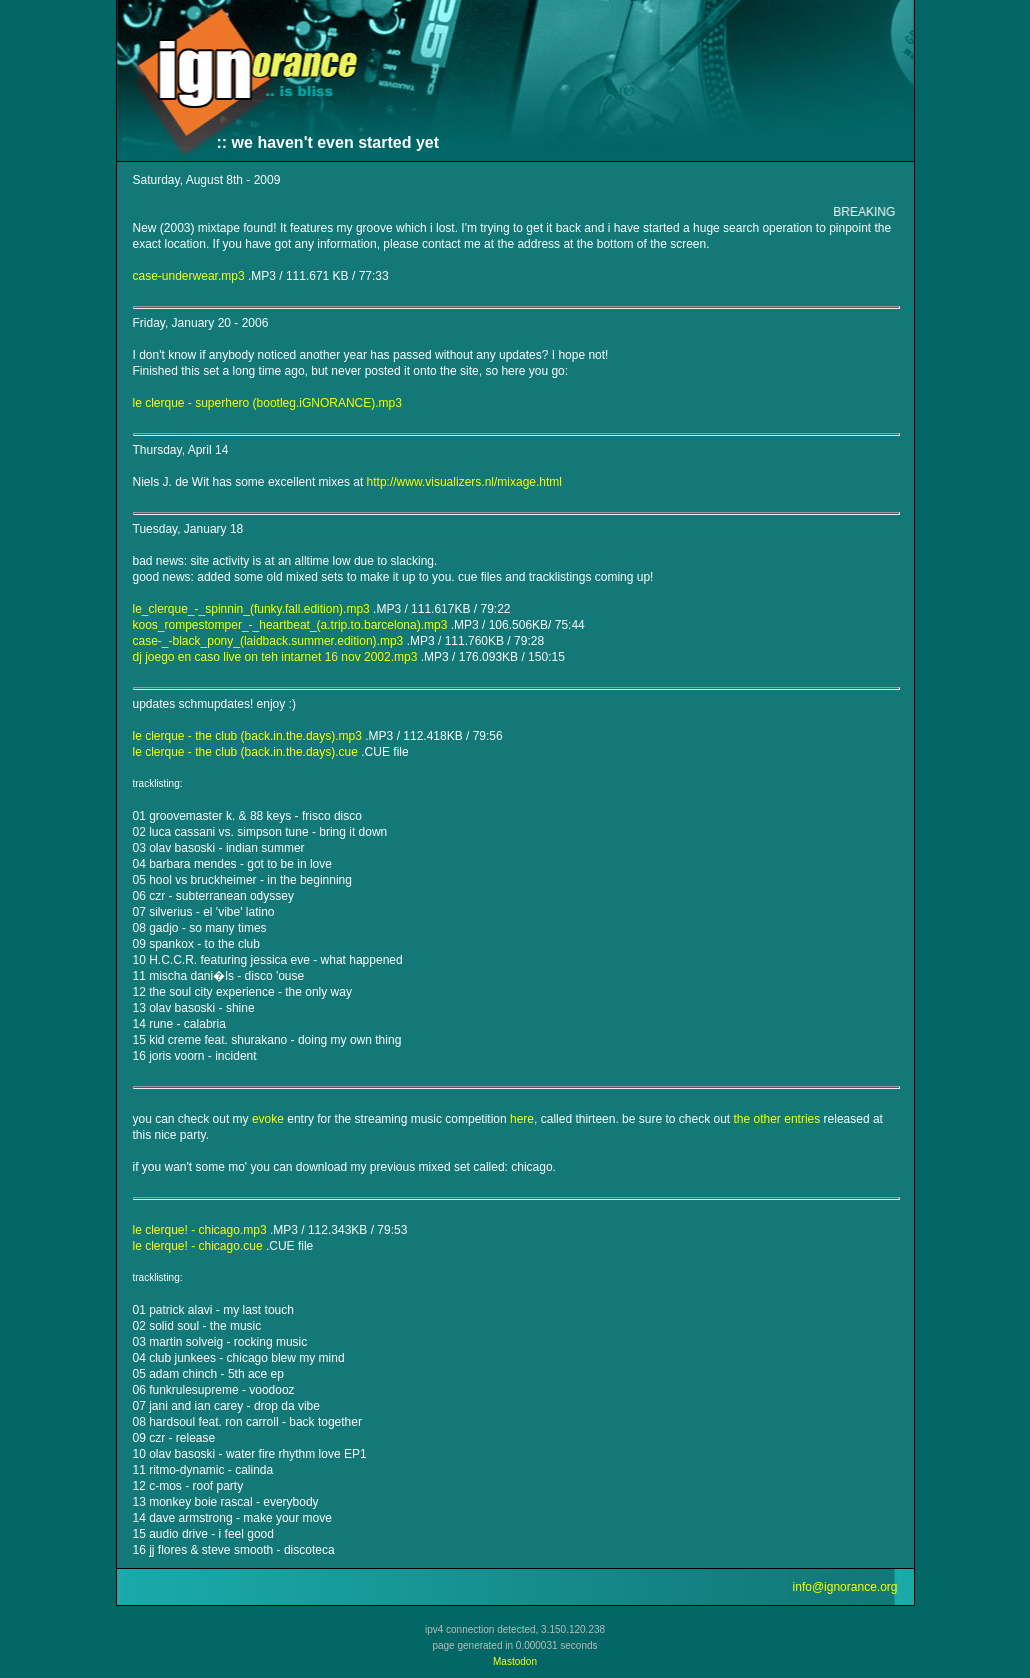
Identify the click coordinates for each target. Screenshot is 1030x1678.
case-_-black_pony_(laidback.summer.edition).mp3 (268, 641)
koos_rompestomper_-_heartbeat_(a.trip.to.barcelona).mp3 (290, 625)
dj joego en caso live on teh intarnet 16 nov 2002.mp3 (275, 657)
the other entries (777, 1119)
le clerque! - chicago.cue (198, 1246)
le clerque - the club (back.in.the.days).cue (245, 752)
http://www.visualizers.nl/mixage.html (464, 482)
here (522, 1119)
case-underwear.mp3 (189, 276)
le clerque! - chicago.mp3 (200, 1230)
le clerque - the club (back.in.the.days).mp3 (247, 736)
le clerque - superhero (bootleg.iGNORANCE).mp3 (267, 403)
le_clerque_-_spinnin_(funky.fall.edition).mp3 (251, 609)
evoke (268, 1119)
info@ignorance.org (845, 1587)
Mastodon (515, 1661)
